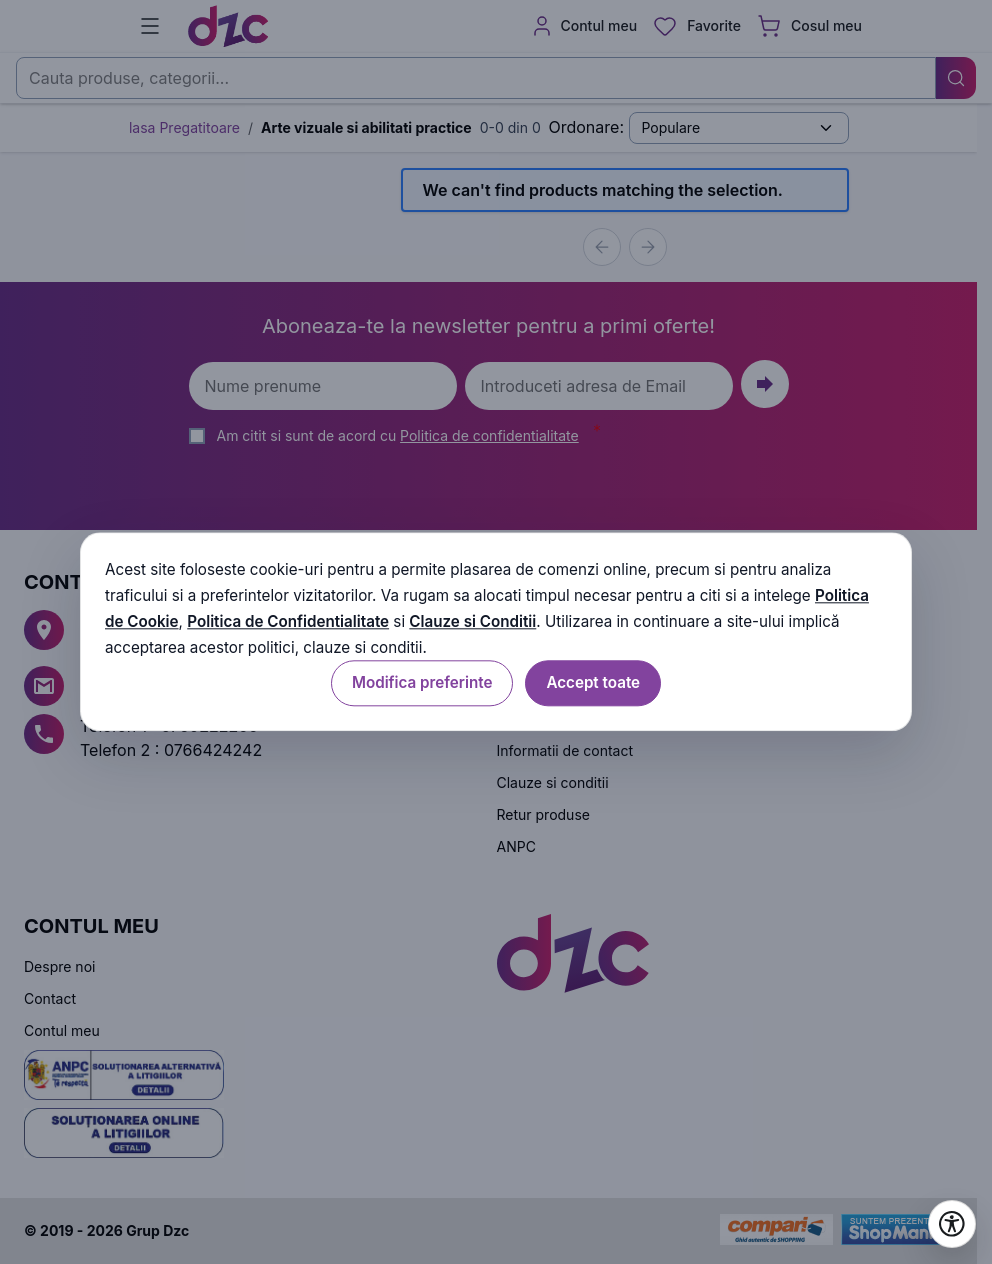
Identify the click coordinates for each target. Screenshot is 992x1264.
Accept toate (593, 683)
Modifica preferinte (422, 683)
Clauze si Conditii (472, 621)
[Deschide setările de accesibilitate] (952, 1224)
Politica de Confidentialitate (288, 621)
